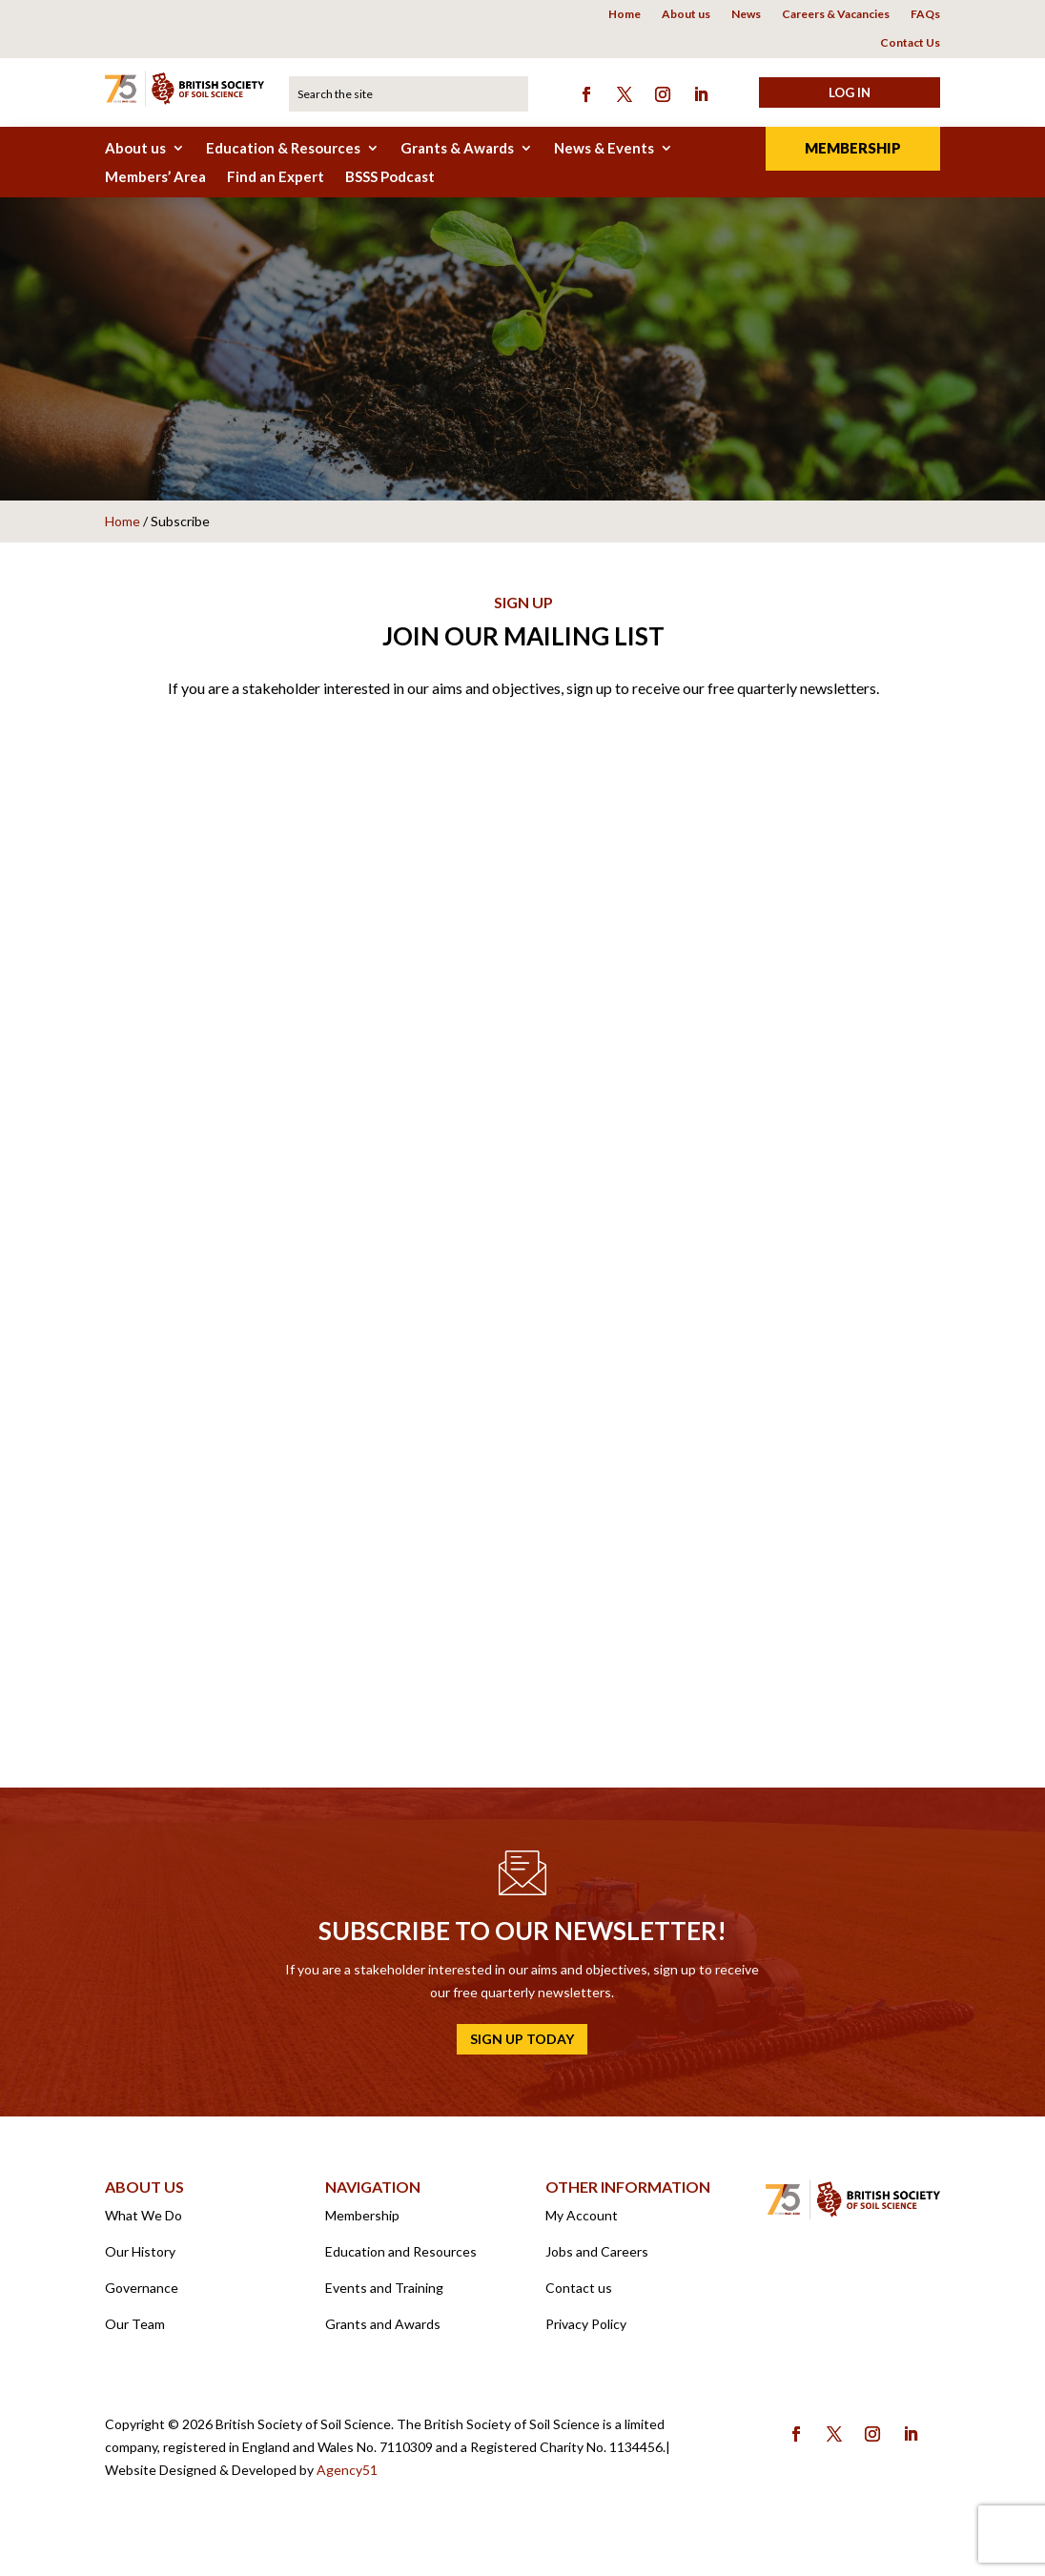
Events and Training (384, 2297)
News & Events (604, 148)
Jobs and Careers (596, 2261)
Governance (141, 2297)
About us (686, 14)
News (746, 14)
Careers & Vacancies (836, 14)
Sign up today (522, 2048)
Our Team (135, 2333)
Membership (853, 147)
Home (624, 14)
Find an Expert (275, 177)
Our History (140, 2261)
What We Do (143, 2225)
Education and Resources (401, 2261)
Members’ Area (155, 177)
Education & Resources (283, 148)
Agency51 (347, 2479)
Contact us (578, 2297)
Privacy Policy (585, 2333)
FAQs (925, 14)
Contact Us (910, 43)
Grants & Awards (457, 148)
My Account (581, 2225)
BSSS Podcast (390, 177)
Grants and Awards (383, 2333)
